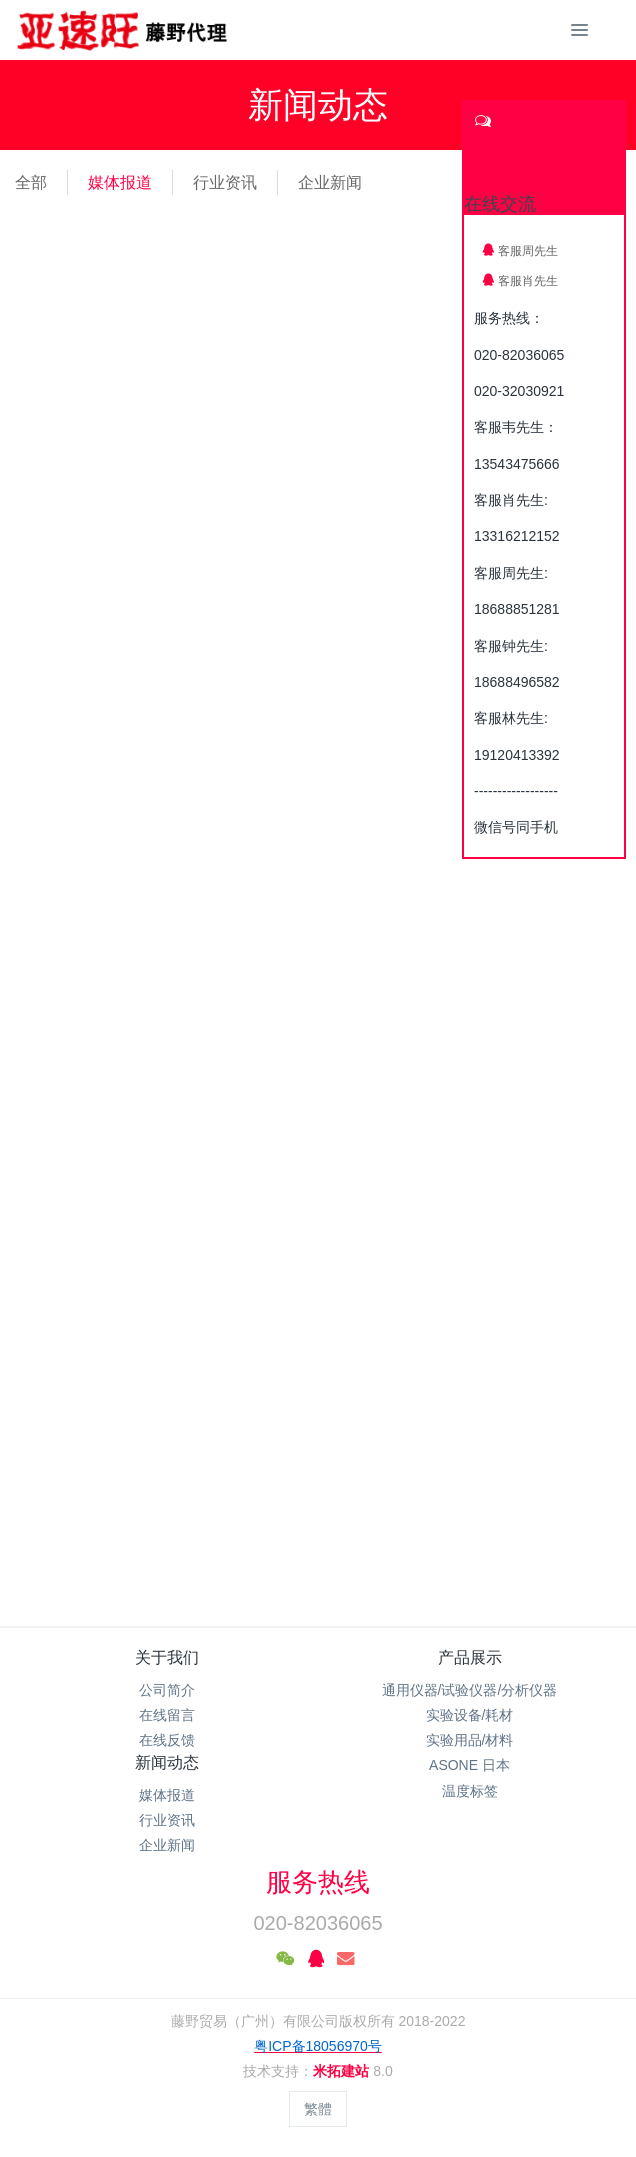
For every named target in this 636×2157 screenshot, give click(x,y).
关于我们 (167, 1657)
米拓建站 (343, 2071)
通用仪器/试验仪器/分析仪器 (470, 1690)
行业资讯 (225, 182)
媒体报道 (120, 182)
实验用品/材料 (470, 1740)
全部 (31, 182)
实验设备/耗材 (470, 1715)
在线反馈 (167, 1740)
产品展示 (470, 1657)
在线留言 (167, 1715)
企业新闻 (330, 182)
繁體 (318, 2109)
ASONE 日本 (469, 1765)
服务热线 (318, 1882)
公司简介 (167, 1690)
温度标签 (470, 1791)
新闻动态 (167, 1762)
